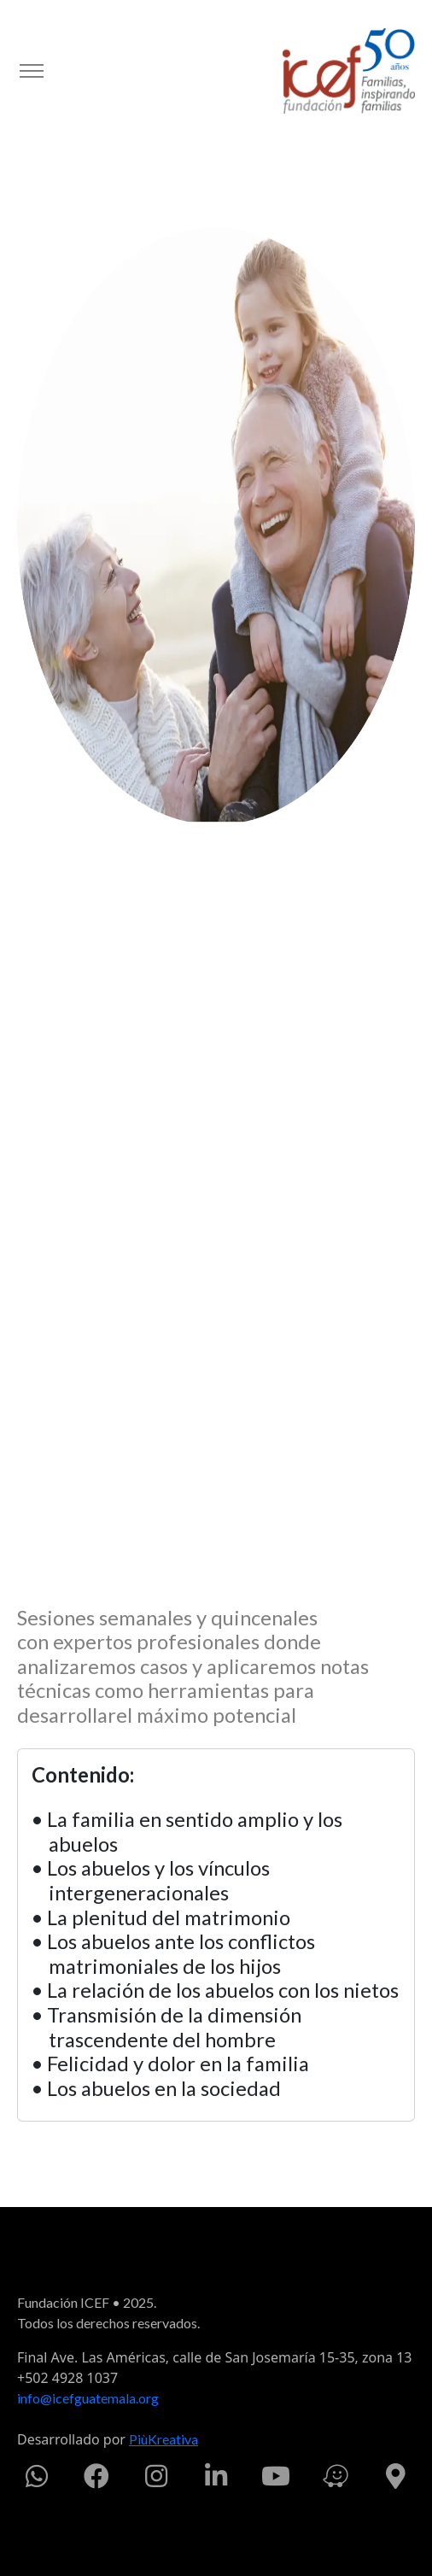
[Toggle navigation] (31, 71)
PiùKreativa (163, 2439)
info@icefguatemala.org (88, 2398)
